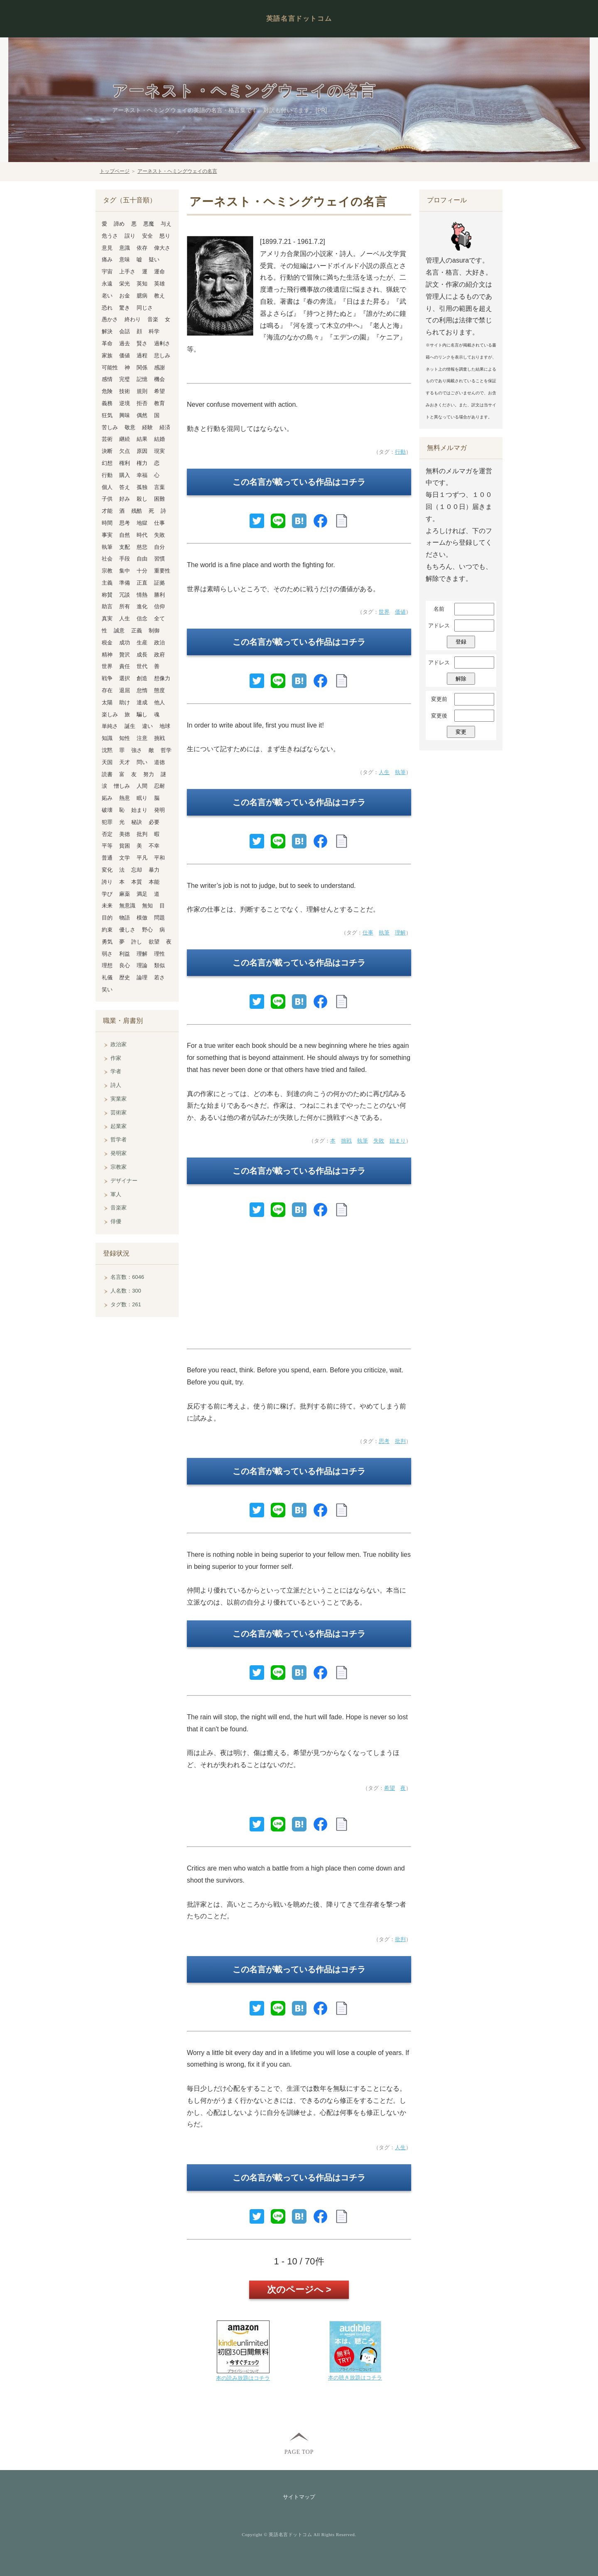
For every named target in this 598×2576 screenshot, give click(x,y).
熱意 (124, 798)
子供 (107, 499)
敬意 (130, 427)
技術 (124, 391)
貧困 (124, 846)
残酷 (136, 511)
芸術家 (118, 1112)
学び (107, 894)
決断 (107, 451)
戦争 (107, 678)
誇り (107, 882)
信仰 (159, 606)
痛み (107, 259)
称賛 (107, 595)
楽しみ (110, 714)
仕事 (368, 932)
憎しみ (122, 786)
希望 (389, 1788)
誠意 (119, 630)
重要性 (162, 571)
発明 (159, 810)
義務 (107, 403)
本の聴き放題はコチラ (355, 2377)
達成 (142, 702)
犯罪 (107, 822)
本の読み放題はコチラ (243, 2378)
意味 (124, 259)
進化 (142, 606)
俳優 (115, 1221)
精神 (107, 654)
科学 (154, 331)
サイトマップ (299, 2497)
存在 (107, 690)
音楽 (152, 319)
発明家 (118, 1153)
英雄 (159, 283)
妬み (107, 798)
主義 (107, 583)
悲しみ (162, 355)
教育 (159, 403)
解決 (107, 331)
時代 (142, 535)
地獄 (142, 523)
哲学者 (118, 1139)
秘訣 (136, 822)
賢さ (142, 343)
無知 (147, 905)
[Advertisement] (299, 1287)
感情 (107, 379)
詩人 (115, 1085)
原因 (142, 451)
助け (124, 702)
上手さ (127, 271)
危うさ (110, 236)
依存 (142, 248)
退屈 (124, 690)
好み (124, 499)
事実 (107, 535)
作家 (115, 1058)
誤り (130, 236)
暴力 (154, 870)
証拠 (159, 583)
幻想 (107, 463)
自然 (124, 535)
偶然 (142, 415)
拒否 (142, 403)
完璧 (124, 379)
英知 (142, 283)
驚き (124, 308)
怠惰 (142, 690)
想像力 (162, 678)
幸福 (142, 475)
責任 (124, 666)
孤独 (142, 487)
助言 (107, 606)
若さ (159, 977)
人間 (142, 786)
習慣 (159, 559)
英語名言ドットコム (299, 18)
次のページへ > (299, 2289)
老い (107, 296)
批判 (400, 1441)
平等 (107, 846)
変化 (107, 870)
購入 (124, 475)
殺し (142, 499)
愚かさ (110, 319)
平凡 (142, 858)
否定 (107, 834)
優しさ (127, 930)
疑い (154, 259)
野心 (147, 930)
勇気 (107, 942)
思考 (384, 1441)
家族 (107, 355)
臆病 (142, 296)
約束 (107, 930)
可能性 (110, 367)
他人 (159, 702)
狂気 (107, 415)
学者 (115, 1071)
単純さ (110, 726)
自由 (142, 559)
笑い (107, 989)
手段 (124, 559)
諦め (119, 224)
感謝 (159, 367)
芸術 (107, 439)
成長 (142, 654)
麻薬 (124, 894)
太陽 (107, 702)
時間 (107, 523)
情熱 (142, 595)
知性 (124, 738)
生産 (142, 642)
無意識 (127, 905)
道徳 (159, 762)
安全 (147, 236)
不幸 (154, 846)
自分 (159, 547)
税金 (107, 642)
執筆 (400, 772)
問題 (159, 917)
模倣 (142, 917)
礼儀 (107, 977)
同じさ (145, 308)
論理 (142, 977)
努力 (148, 774)
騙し (142, 714)
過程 (142, 355)
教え (159, 296)
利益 (124, 954)
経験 (147, 427)
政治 (159, 642)
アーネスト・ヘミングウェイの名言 (244, 91)
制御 (154, 630)
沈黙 (107, 750)
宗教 (107, 571)
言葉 (159, 487)
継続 (124, 439)
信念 (142, 618)
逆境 (124, 403)
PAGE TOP (299, 2451)
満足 (142, 894)
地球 (164, 726)
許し (136, 942)
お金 (124, 296)
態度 (159, 690)
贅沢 (124, 654)
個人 (107, 487)
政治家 (118, 1044)
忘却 (136, 870)
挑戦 (346, 1141)
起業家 (118, 1126)
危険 (107, 391)
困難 (159, 499)
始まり (398, 1141)
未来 (107, 905)
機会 (159, 379)
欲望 (154, 942)
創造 (142, 678)
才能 (107, 511)
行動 (400, 452)
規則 (142, 391)
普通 (107, 858)
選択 (124, 678)
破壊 (107, 810)
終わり (133, 319)
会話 (124, 331)
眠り (142, 798)
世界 (384, 612)
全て (159, 618)
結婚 (159, 439)
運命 (159, 271)
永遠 (107, 283)
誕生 (130, 726)
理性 (159, 954)
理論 (142, 965)
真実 (107, 618)
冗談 (124, 595)
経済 (164, 427)
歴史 (124, 977)
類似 (159, 965)
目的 (107, 917)
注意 (142, 738)
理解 (400, 932)
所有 (124, 606)
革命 (107, 343)
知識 (107, 738)
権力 (142, 463)
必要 (154, 822)
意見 (107, 248)
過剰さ (162, 343)
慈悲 (142, 547)
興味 (124, 415)
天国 (107, 762)
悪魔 (148, 224)
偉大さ (162, 248)
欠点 (124, 451)
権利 (124, 463)
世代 (142, 666)
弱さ (107, 954)
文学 (124, 858)
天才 (124, 762)
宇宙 (107, 271)
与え (166, 224)
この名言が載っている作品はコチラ (299, 482)
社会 (107, 559)
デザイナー (123, 1180)
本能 (154, 882)
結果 (142, 439)
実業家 (118, 1099)
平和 (159, 858)
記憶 (142, 379)
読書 (107, 774)
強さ (136, 750)
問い (142, 762)
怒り (164, 236)
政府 (159, 654)
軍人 (115, 1194)
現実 (159, 451)
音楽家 (118, 1207)
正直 (142, 583)
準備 (124, 583)
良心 (124, 965)
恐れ (107, 308)
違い (147, 726)
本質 (136, 882)
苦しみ (110, 427)
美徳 (124, 834)
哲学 (166, 750)
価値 (400, 612)
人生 (384, 772)
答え (124, 487)
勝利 (159, 595)
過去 (124, 343)
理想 (107, 965)
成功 (124, 642)
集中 (124, 571)
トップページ (115, 171)
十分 (142, 571)
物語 (124, 917)
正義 (136, 630)
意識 (124, 248)
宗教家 (118, 1167)
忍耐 (159, 786)
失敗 (378, 1141)
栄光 (124, 283)
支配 (124, 547)
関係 (142, 367)
